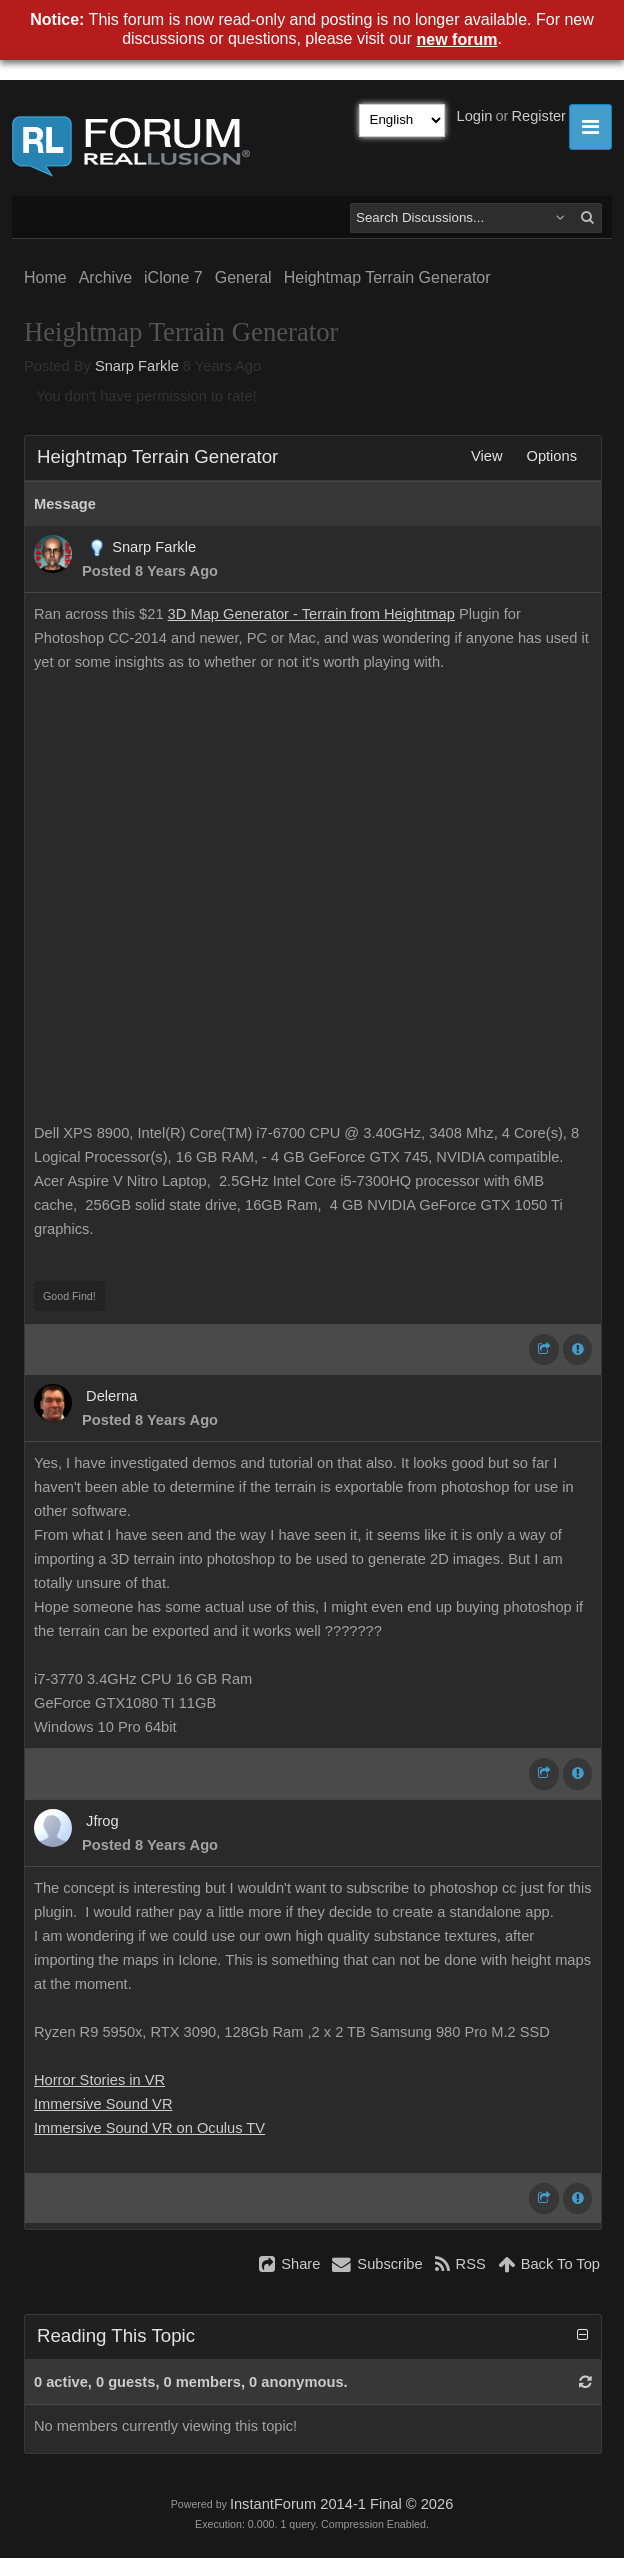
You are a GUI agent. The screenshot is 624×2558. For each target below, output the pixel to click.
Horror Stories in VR (99, 2080)
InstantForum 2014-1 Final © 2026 (341, 2504)
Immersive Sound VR (103, 2104)
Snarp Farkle (137, 366)
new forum (457, 39)
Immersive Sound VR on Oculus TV (149, 2128)
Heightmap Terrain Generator (387, 277)
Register (538, 116)
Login (475, 116)
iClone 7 (173, 277)
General (243, 277)
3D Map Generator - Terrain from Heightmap (311, 614)
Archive (105, 277)
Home (45, 277)
